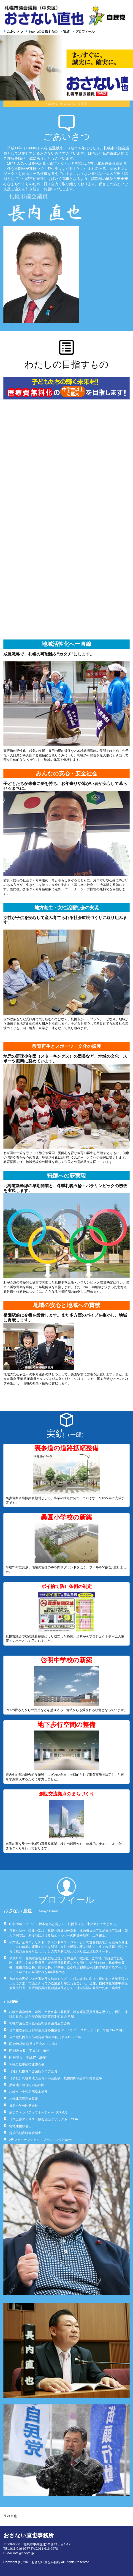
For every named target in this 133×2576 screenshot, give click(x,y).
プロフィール (85, 31)
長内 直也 (10, 2516)
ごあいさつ (15, 31)
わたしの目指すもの (43, 31)
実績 (66, 31)
